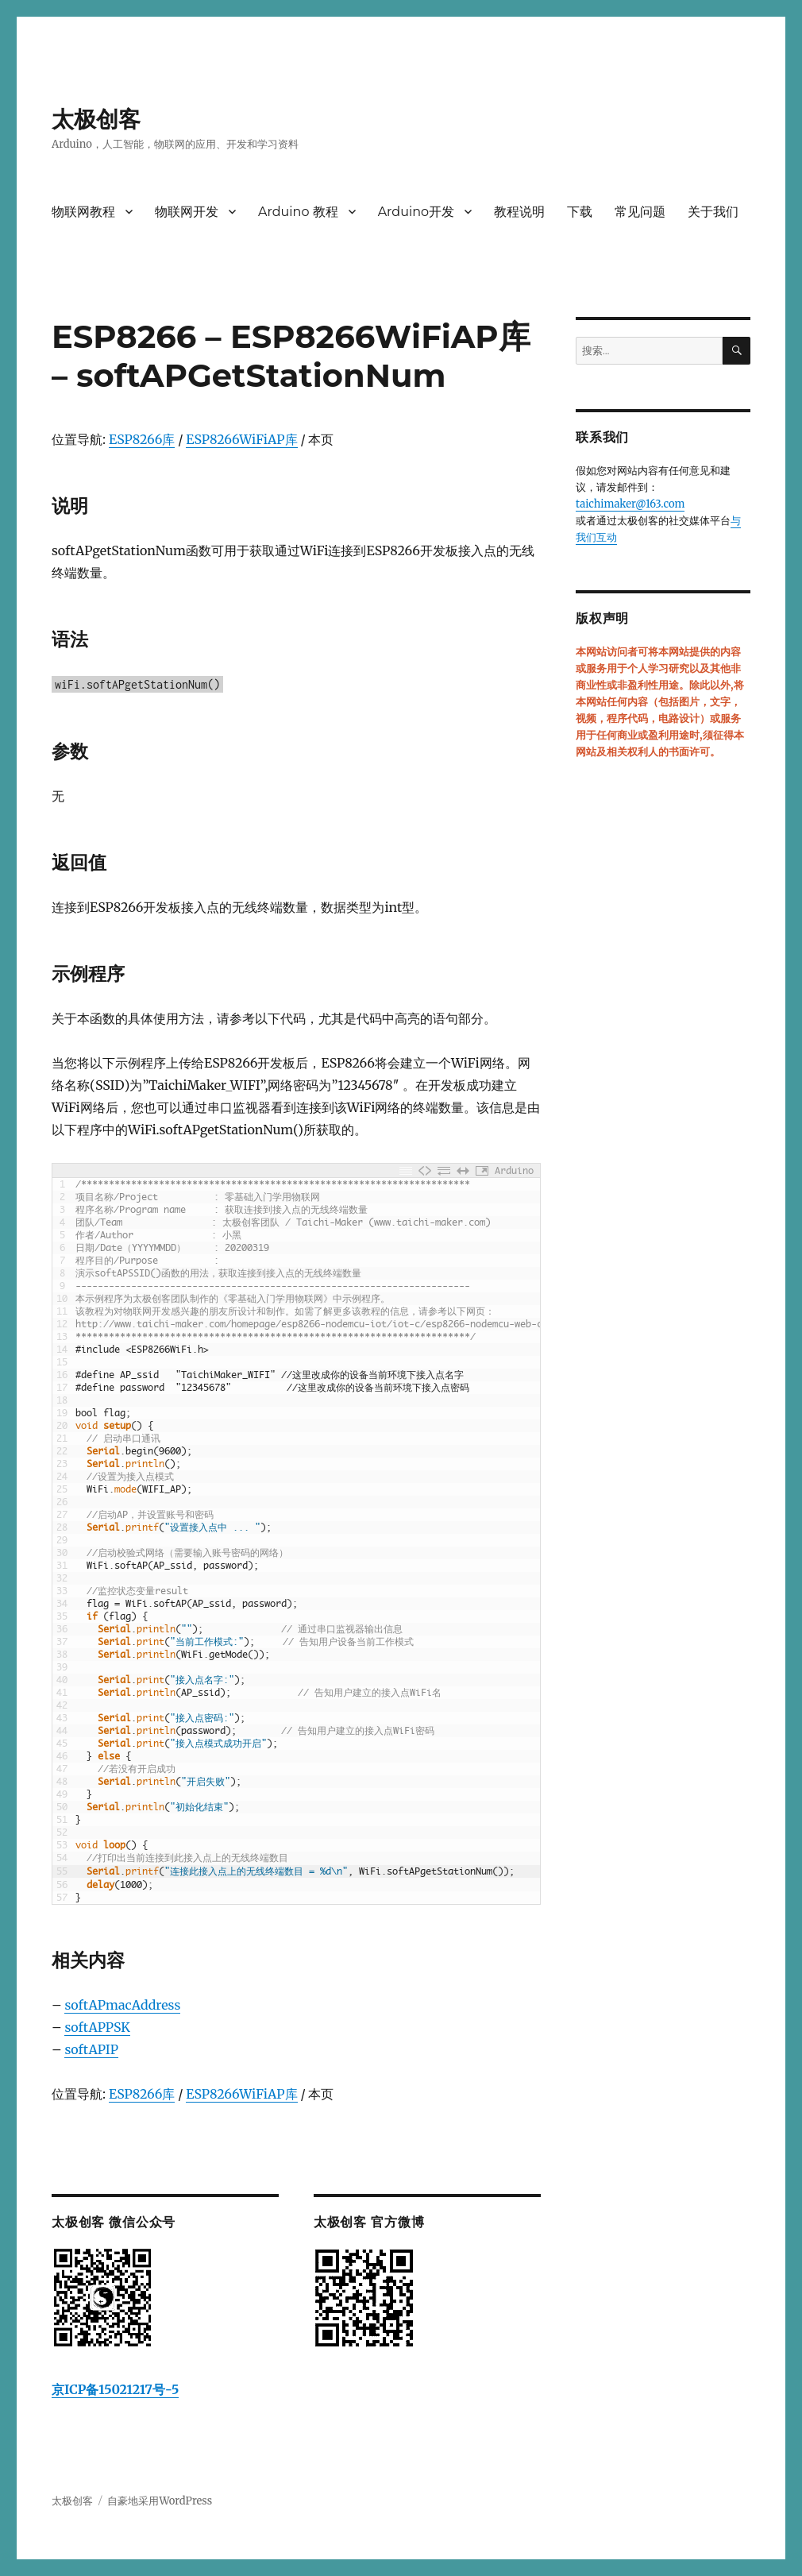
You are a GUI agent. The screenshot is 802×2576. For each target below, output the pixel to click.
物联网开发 (186, 211)
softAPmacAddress (122, 2005)
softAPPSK (96, 2027)
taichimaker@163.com (630, 504)
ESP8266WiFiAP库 (241, 439)
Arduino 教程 (298, 211)
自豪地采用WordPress (159, 2501)
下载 (579, 211)
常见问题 (640, 211)
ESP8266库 (142, 439)
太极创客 (96, 119)
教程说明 (519, 211)
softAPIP (91, 2049)
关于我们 (713, 211)
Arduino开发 (416, 211)
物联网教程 (83, 211)
